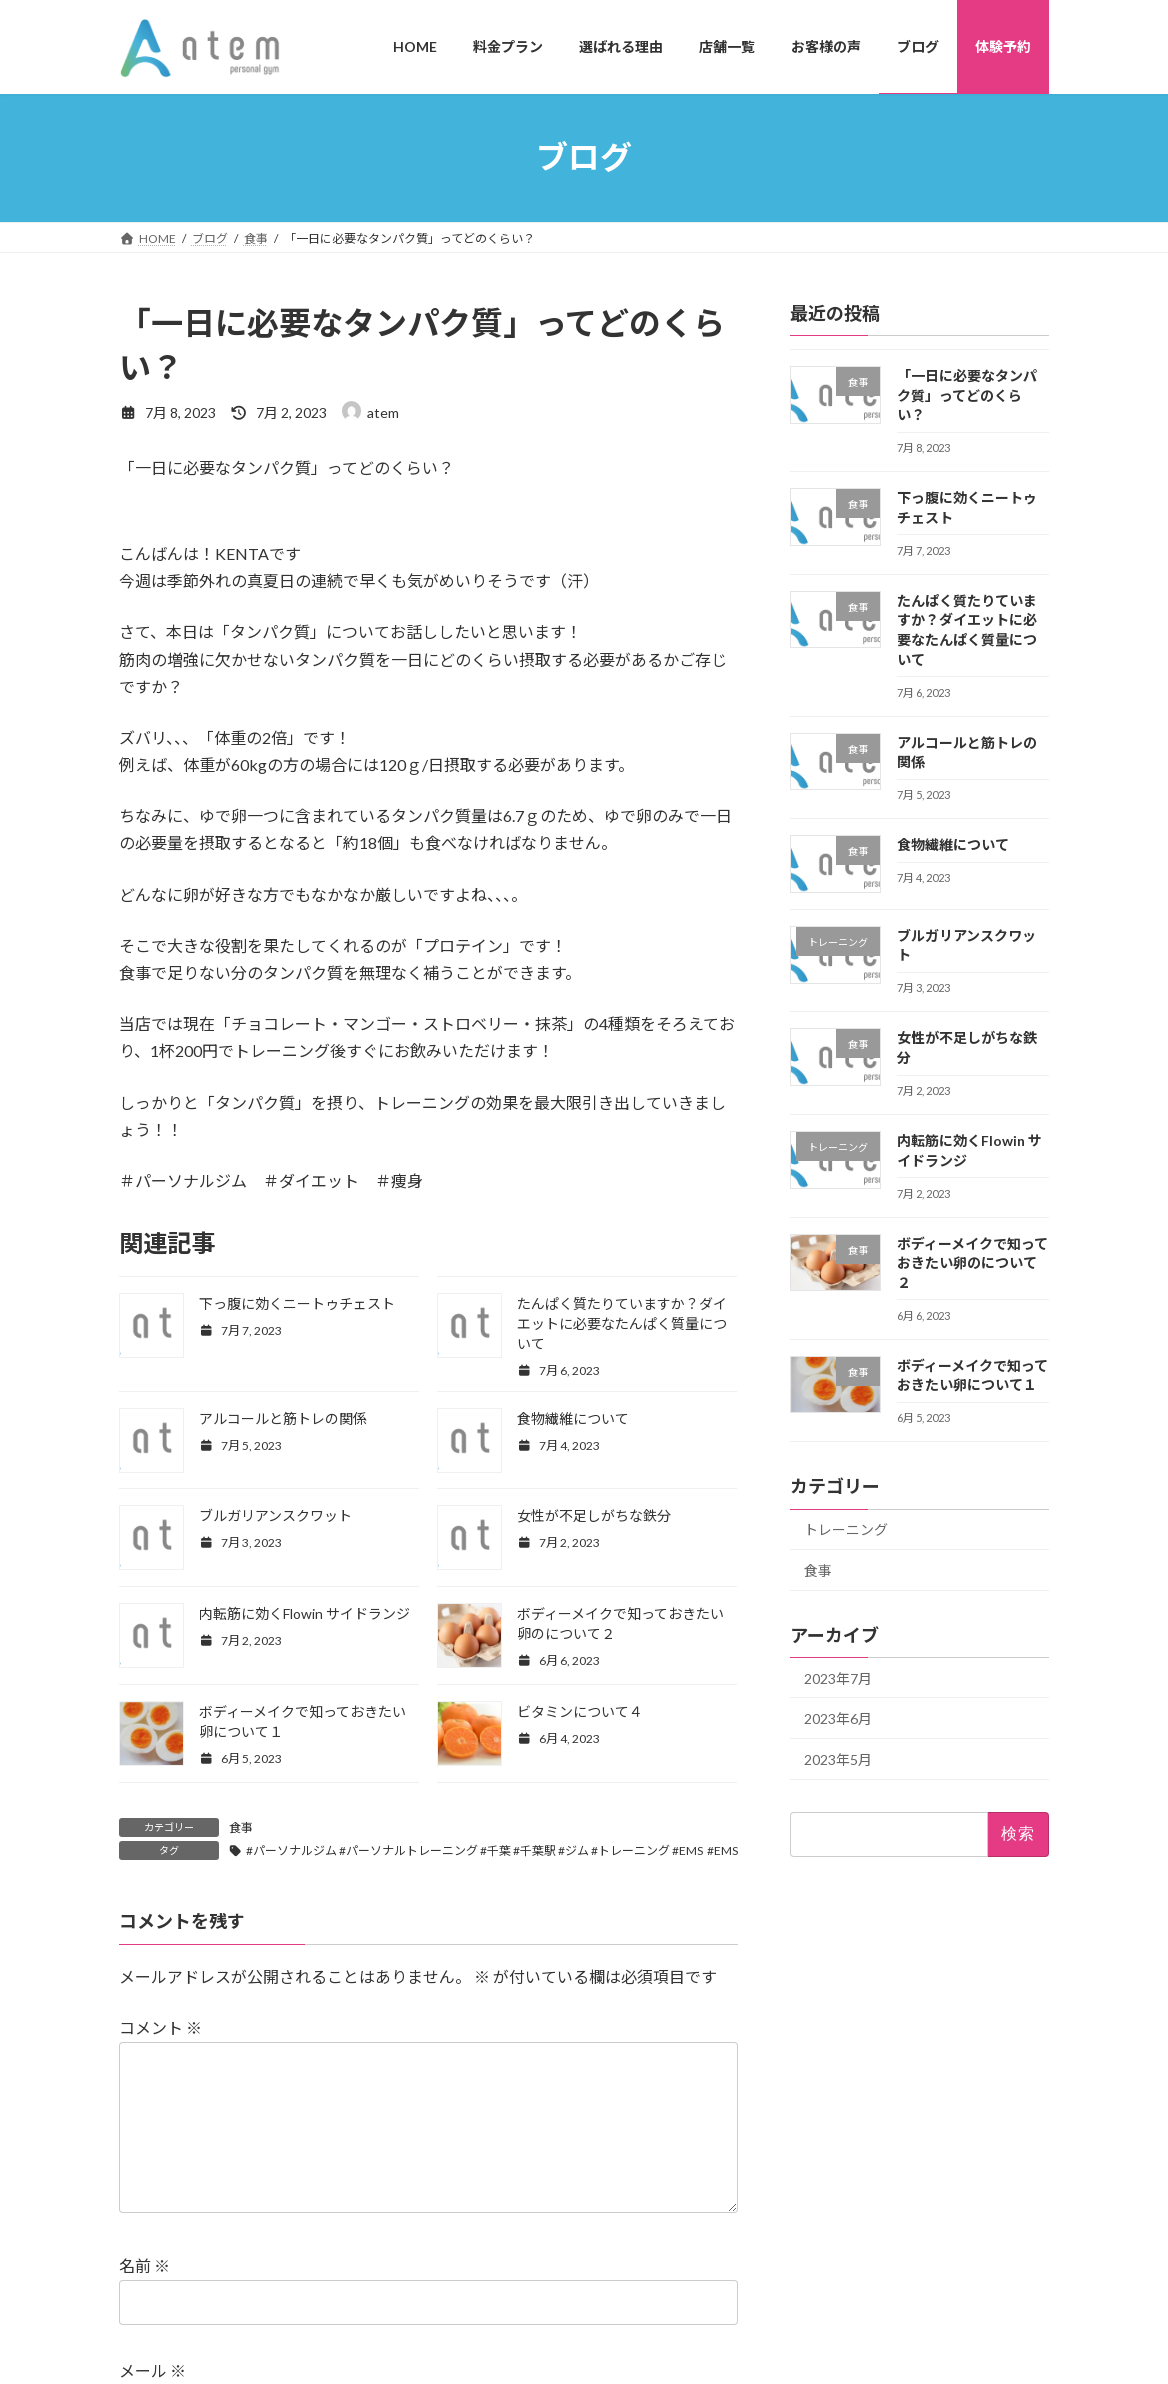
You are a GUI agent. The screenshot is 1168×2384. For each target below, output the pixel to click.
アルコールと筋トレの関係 (283, 1418)
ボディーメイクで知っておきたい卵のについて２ (972, 1262)
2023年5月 (838, 1758)
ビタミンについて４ (580, 1711)
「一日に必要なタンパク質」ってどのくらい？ (967, 395)
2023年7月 (838, 1677)
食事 (241, 1827)
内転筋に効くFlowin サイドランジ (304, 1613)
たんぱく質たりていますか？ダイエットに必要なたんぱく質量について (622, 1323)
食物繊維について (573, 1418)
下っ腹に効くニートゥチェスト (297, 1303)
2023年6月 (838, 1718)
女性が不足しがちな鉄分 (594, 1515)
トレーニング (846, 1529)
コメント (160, 2027)
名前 (144, 2297)
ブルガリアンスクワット (275, 1515)
